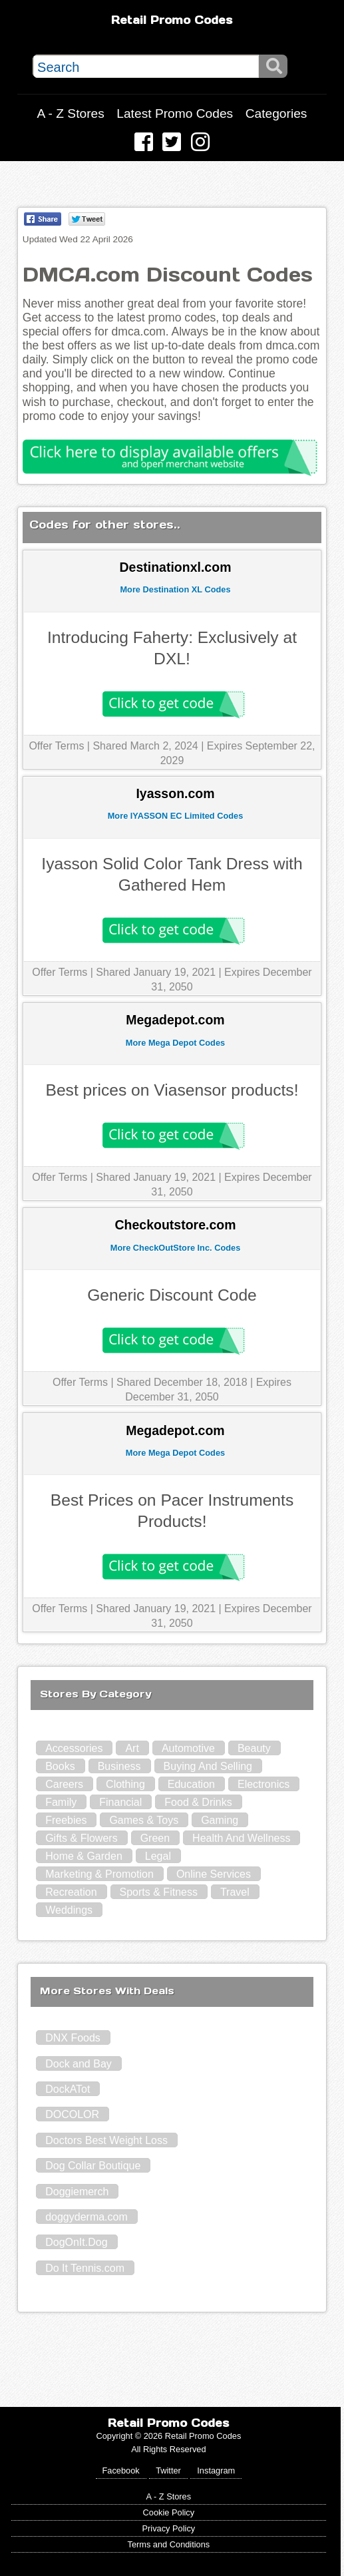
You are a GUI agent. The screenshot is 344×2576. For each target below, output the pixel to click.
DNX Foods (72, 2037)
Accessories (73, 1748)
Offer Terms (56, 745)
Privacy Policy (169, 2528)
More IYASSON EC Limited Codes (176, 816)
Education (191, 1784)
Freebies (65, 1820)
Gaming (219, 1820)
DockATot (67, 2089)
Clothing (125, 1784)
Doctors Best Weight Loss (106, 2140)
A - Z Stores (70, 113)
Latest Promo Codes (174, 113)
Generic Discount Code (172, 1295)
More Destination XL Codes (175, 589)
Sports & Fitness (159, 1892)
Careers (64, 1784)
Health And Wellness (241, 1838)
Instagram (216, 2470)
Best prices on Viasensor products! (171, 1090)
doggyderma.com (86, 2217)
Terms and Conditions (168, 2544)
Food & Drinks (198, 1802)
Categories (276, 113)
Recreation (70, 1892)
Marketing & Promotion (99, 1874)
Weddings (68, 1910)
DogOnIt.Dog (76, 2242)
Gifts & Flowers (81, 1838)
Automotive (188, 1748)
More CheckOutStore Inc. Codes (175, 1248)
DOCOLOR (72, 2114)
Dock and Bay (78, 2063)
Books (60, 1766)
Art (131, 1748)
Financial (120, 1802)
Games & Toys (143, 1820)
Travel (235, 1892)
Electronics (263, 1784)
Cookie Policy (169, 2512)
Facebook (121, 2470)
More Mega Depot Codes (175, 1043)
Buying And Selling (208, 1766)
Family (61, 1802)
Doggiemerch (76, 2191)
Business (119, 1766)
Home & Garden (83, 1856)
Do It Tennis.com (84, 2268)
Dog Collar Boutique (92, 2165)
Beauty (254, 1748)
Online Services (213, 1874)
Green (155, 1838)
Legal (158, 1856)
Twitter (168, 2470)
